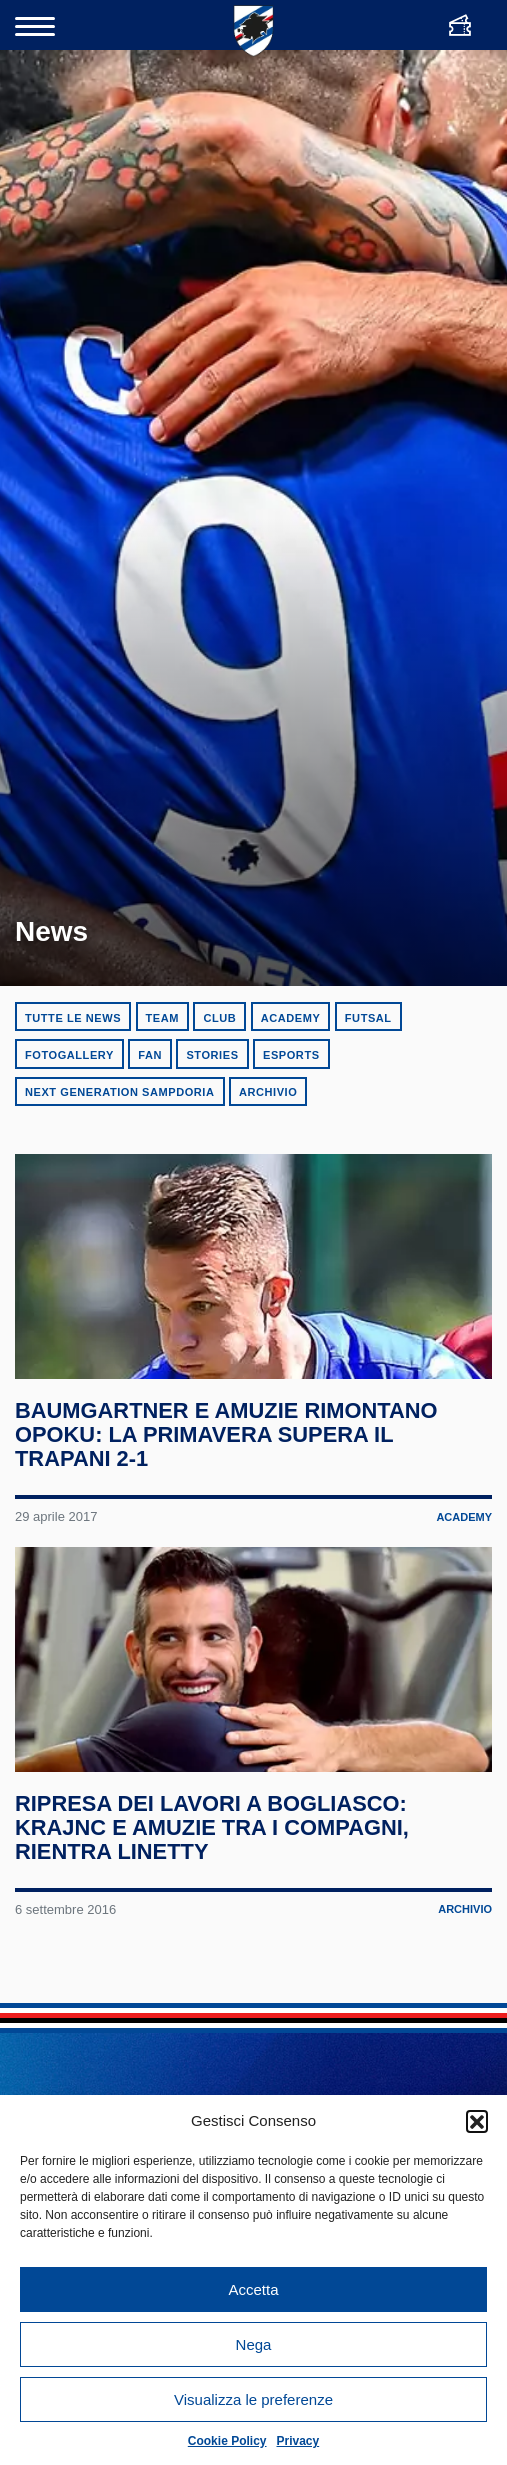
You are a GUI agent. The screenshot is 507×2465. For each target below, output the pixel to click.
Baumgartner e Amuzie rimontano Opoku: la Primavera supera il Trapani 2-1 (227, 1441)
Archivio (268, 1092)
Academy (291, 1018)
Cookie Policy (227, 2441)
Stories (212, 1055)
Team (162, 1018)
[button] (477, 2121)
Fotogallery (69, 1055)
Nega (254, 2344)
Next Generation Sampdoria (120, 1092)
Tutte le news (73, 1018)
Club (219, 1018)
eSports (291, 1055)
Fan (150, 1055)
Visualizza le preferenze (253, 2399)
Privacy (298, 2441)
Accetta (253, 2289)
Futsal (368, 1018)
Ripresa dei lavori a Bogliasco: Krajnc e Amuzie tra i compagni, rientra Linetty (212, 1839)
